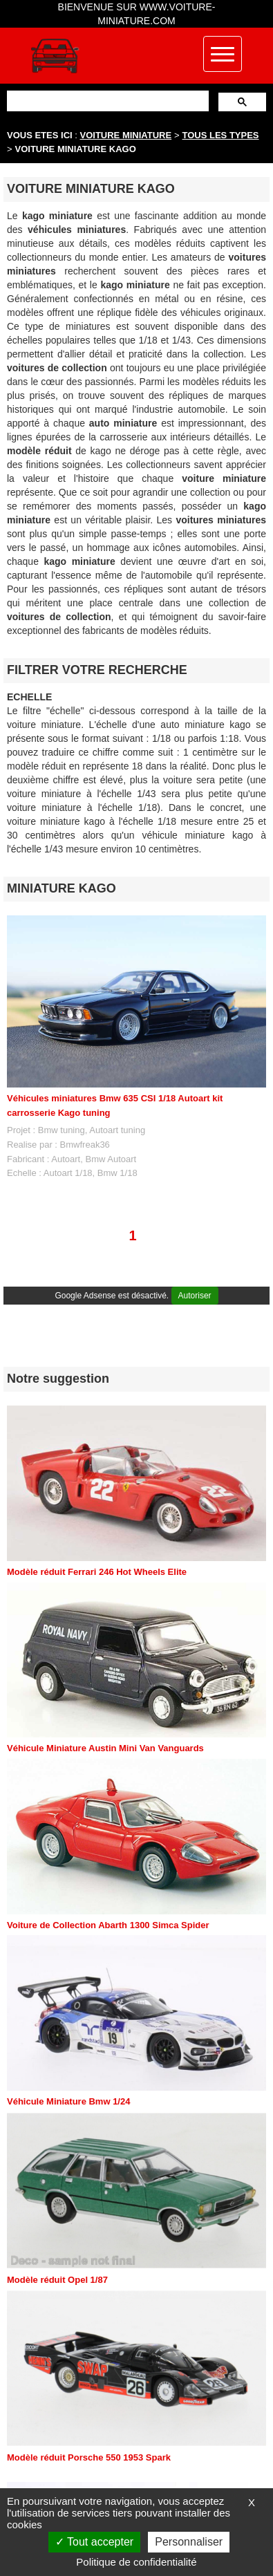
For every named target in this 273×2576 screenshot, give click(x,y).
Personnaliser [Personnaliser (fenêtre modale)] (189, 2542)
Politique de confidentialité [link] (136, 2562)
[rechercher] (106, 100)
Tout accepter (94, 2542)
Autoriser (194, 1295)
